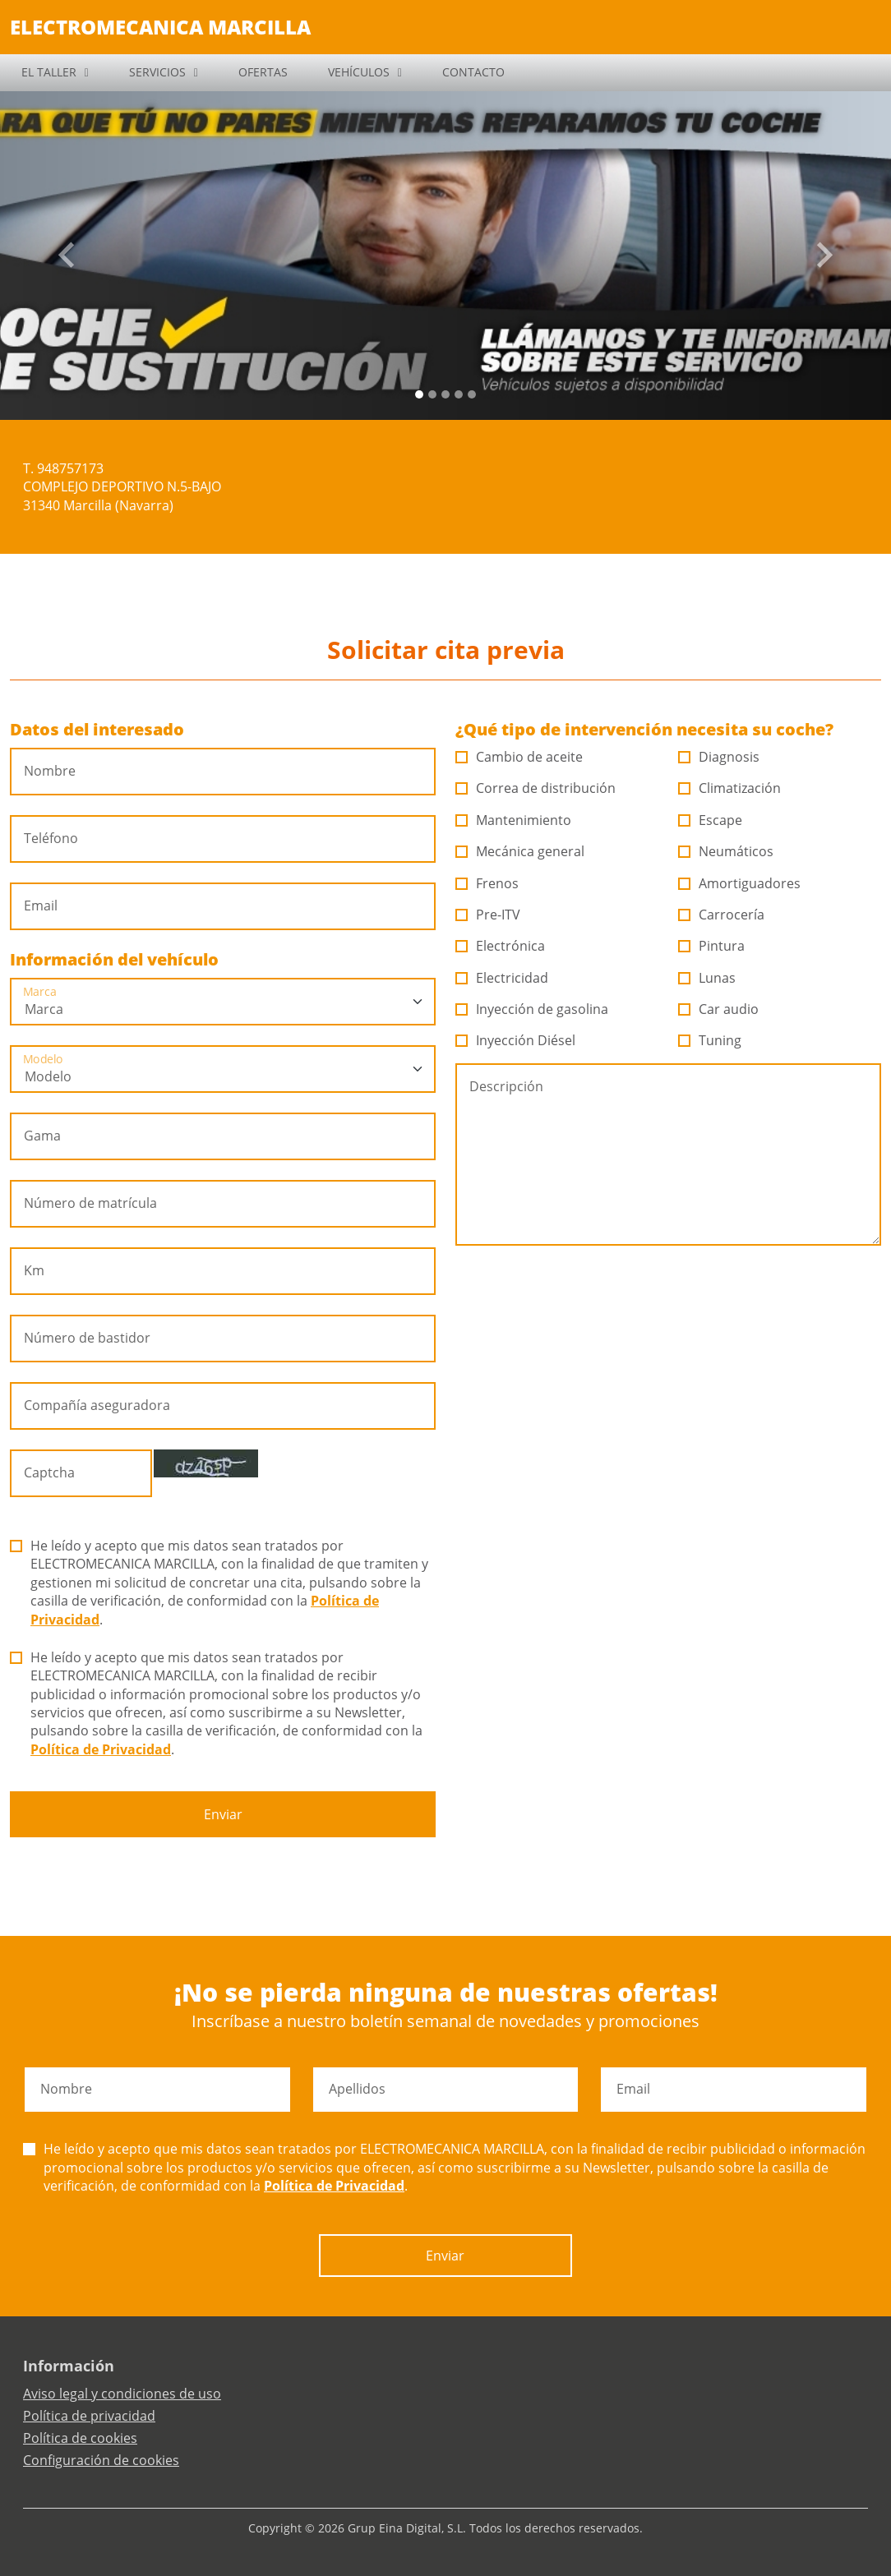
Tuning (710, 1040)
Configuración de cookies (101, 2460)
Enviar (223, 1814)
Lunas (707, 978)
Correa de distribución (535, 788)
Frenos (487, 883)
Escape (710, 820)
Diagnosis (719, 757)
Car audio (718, 1009)
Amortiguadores (739, 883)
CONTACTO (473, 72)
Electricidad (502, 978)
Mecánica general (520, 851)
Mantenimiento (513, 820)
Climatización (730, 788)
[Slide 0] (419, 394)
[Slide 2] (445, 394)
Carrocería (721, 915)
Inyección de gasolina (532, 1009)
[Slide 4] (472, 394)
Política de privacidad (89, 2416)
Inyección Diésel (515, 1040)
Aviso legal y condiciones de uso (122, 2394)
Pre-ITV (488, 915)
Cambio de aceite (519, 757)
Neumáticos (726, 851)
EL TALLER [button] (48, 72)
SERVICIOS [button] (157, 72)
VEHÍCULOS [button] (359, 72)
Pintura (712, 946)
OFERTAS (263, 72)
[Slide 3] (459, 394)
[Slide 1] (432, 394)
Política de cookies (80, 2438)
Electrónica (500, 946)
